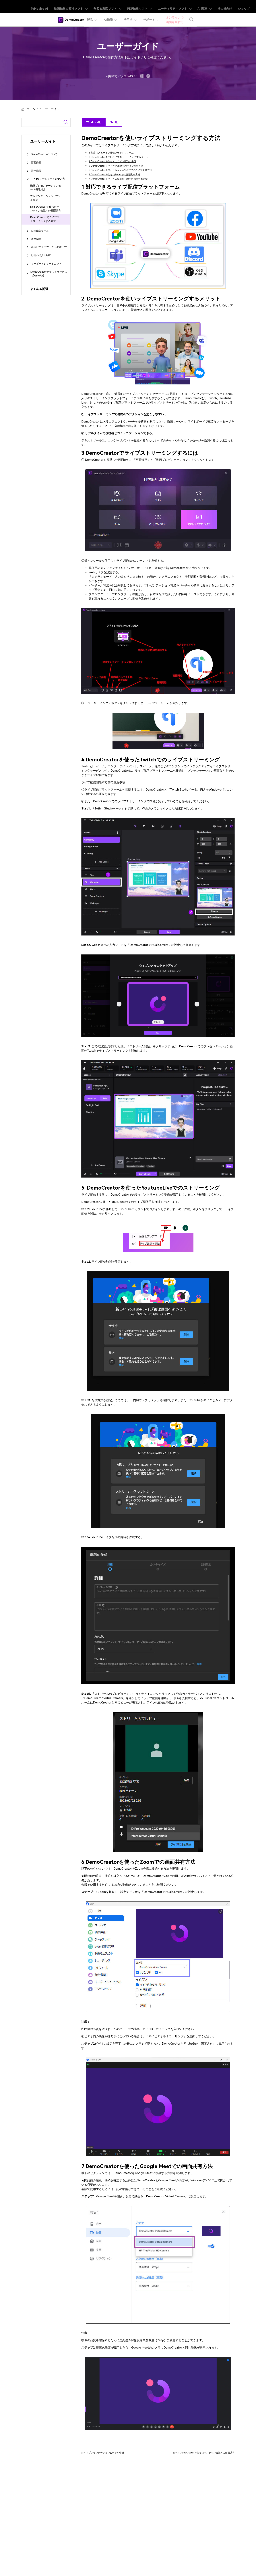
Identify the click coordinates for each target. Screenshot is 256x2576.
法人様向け (197, 6)
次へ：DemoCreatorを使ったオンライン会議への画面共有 (196, 2452)
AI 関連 (182, 6)
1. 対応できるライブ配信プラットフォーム (116, 152)
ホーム (28, 109)
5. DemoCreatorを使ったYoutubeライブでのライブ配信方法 (128, 170)
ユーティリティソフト (159, 6)
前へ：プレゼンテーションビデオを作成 (107, 2452)
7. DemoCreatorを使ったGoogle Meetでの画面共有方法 (126, 178)
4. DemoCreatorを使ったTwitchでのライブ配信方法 (123, 165)
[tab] (46, 154)
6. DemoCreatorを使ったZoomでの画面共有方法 (121, 174)
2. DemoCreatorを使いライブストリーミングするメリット (127, 157)
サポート (223, 6)
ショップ (210, 6)
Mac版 (114, 122)
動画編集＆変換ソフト (81, 6)
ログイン (240, 6)
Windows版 (93, 122)
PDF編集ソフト (133, 6)
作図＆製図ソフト (108, 6)
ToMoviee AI (56, 6)
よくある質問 (41, 288)
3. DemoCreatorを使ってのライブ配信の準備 (118, 161)
